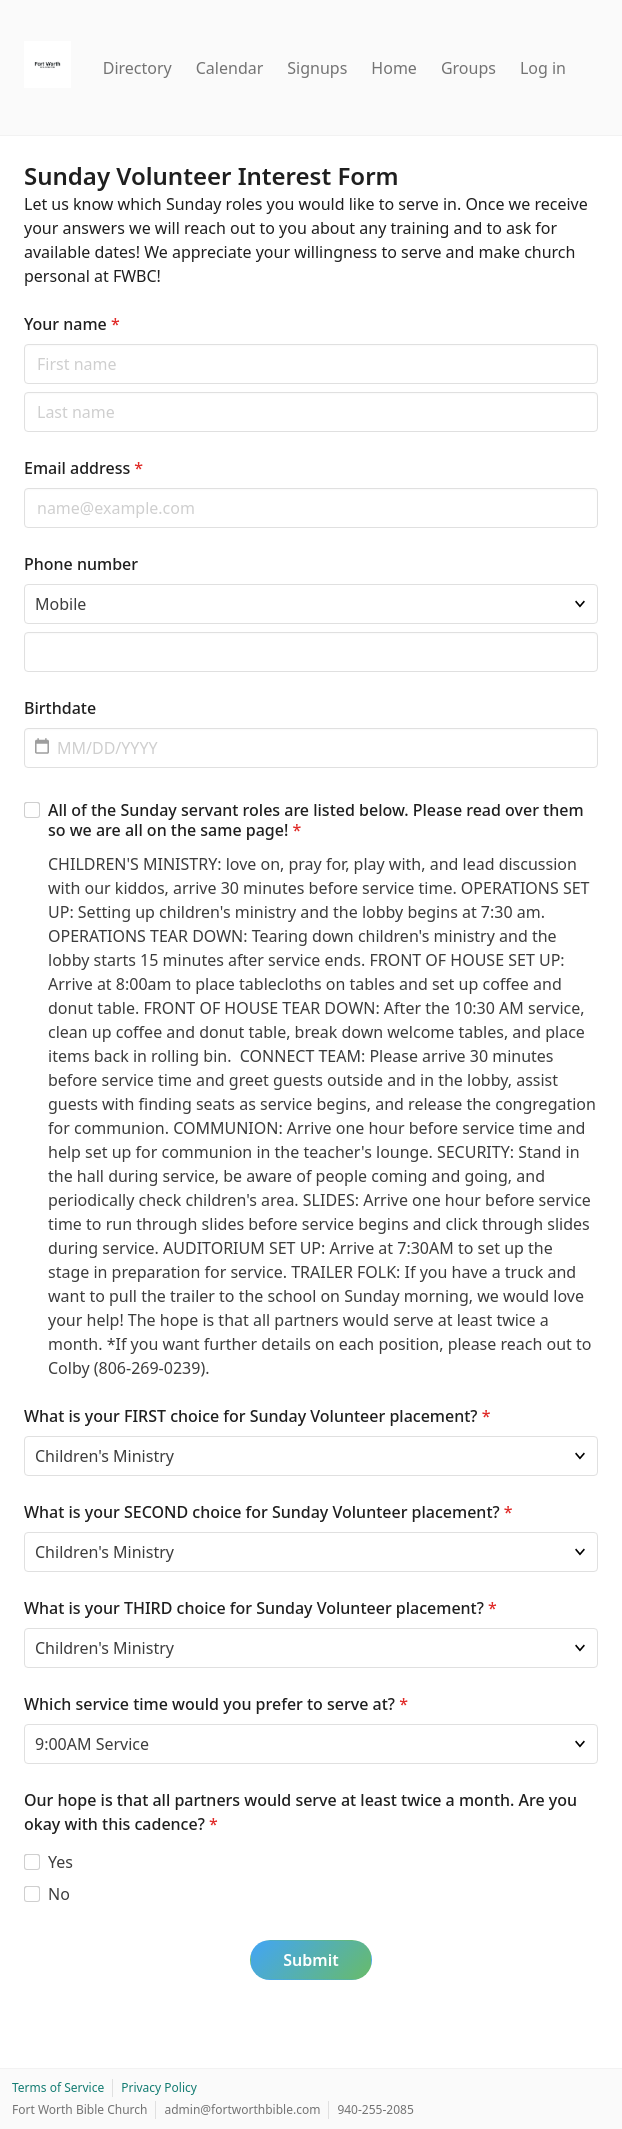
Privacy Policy (159, 2087)
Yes (60, 1862)
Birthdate (60, 708)
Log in (543, 68)
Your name (72, 324)
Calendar (230, 68)
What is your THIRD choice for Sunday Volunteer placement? (260, 1608)
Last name (23, 391)
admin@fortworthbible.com (242, 2109)
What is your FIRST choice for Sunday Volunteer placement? (257, 1416)
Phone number (81, 564)
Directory (137, 68)
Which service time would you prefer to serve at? (216, 1704)
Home (394, 68)
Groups (468, 68)
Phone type (23, 583)
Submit (310, 1960)
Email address (83, 468)
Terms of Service (58, 2087)
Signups (317, 68)
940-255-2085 (375, 2109)
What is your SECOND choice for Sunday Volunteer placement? (268, 1512)
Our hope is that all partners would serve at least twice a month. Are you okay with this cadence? (300, 1812)
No (59, 1894)
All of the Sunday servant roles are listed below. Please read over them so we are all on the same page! (316, 820)
